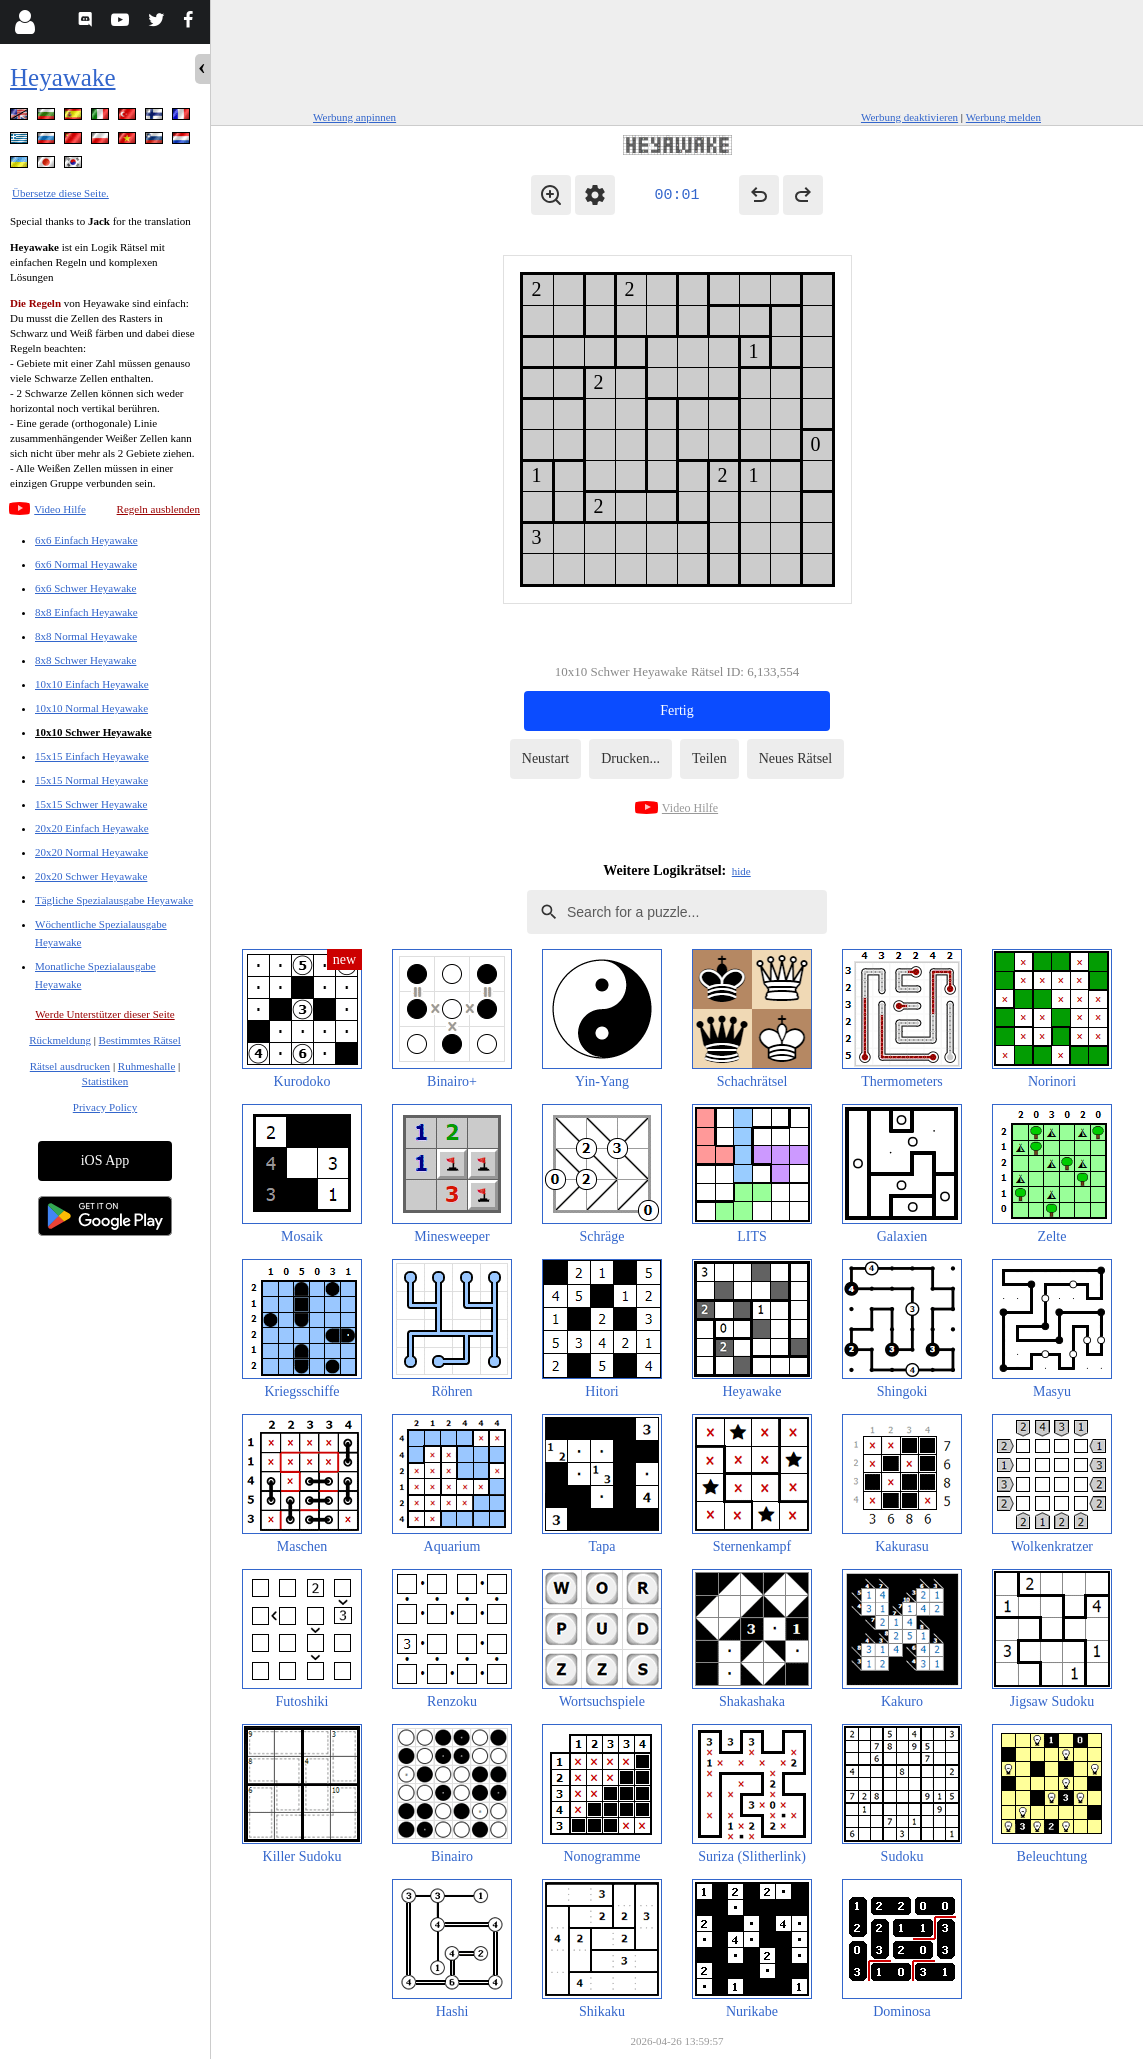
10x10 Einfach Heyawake (92, 684)
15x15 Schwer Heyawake (91, 804)
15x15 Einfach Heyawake (92, 756)
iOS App (105, 1160)
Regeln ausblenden (158, 509)
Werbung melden (1003, 117)
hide (741, 871)
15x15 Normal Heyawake (91, 780)
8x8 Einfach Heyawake (86, 612)
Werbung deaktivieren (909, 117)
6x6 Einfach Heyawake (86, 540)
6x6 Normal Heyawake (86, 564)
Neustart (545, 758)
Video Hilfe (60, 509)
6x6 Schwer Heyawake (85, 588)
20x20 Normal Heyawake (91, 852)
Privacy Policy (105, 1107)
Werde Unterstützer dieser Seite (104, 1014)
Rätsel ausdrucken (70, 1066)
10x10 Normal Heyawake (91, 708)
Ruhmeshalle (146, 1066)
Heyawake (63, 77)
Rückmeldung (60, 1040)
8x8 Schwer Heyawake (85, 660)
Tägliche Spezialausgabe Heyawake (114, 900)
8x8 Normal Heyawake (86, 636)
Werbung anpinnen (354, 117)
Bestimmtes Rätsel (140, 1040)
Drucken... (630, 758)
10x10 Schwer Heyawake (93, 732)
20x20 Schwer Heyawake (91, 876)
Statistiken (105, 1081)
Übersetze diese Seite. (60, 193)
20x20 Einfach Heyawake (92, 828)
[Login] (24, 22)
